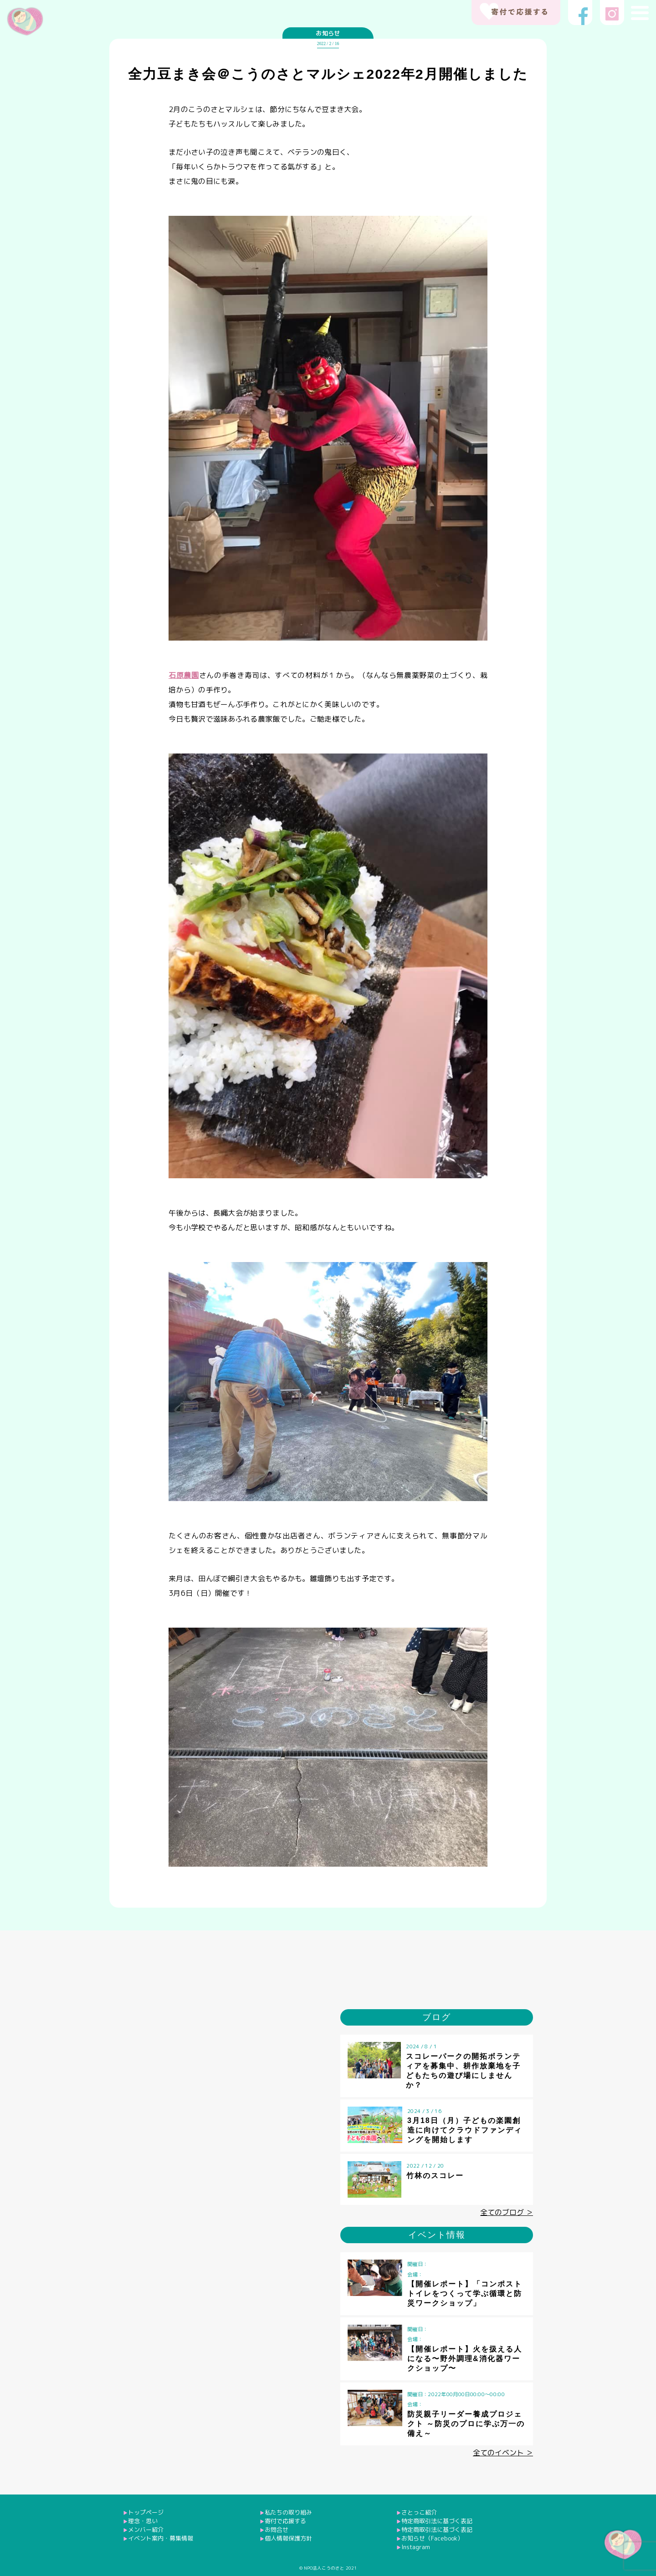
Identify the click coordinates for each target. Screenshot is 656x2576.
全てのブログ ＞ (506, 2212)
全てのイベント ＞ (503, 2453)
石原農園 (184, 675)
